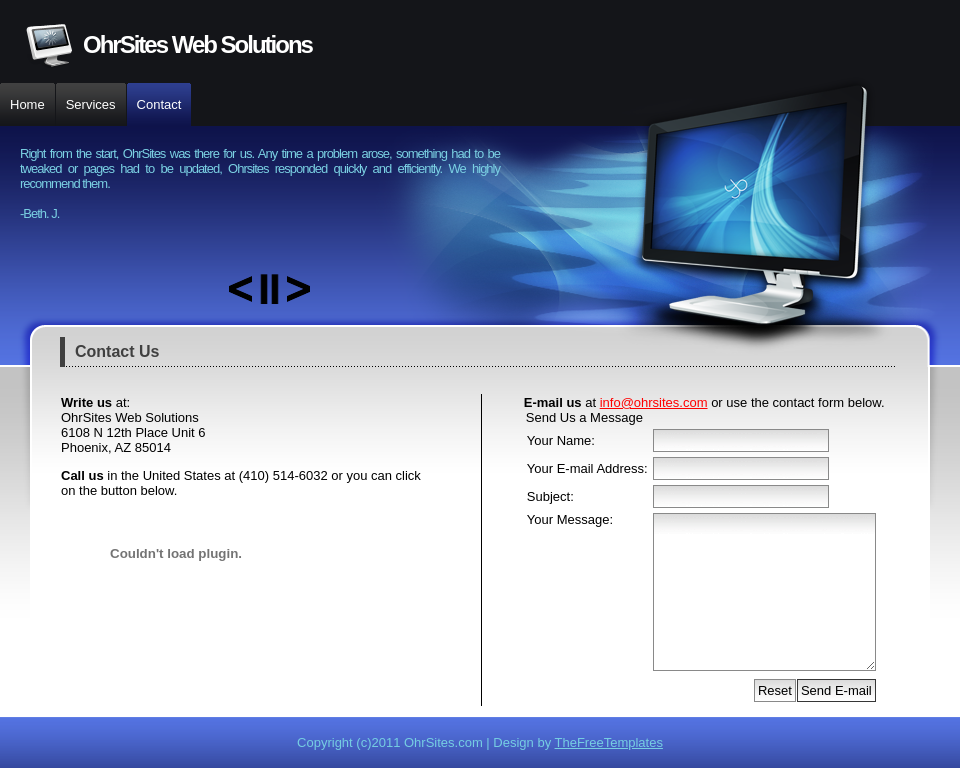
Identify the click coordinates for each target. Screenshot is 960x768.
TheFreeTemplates (609, 742)
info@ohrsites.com (654, 402)
